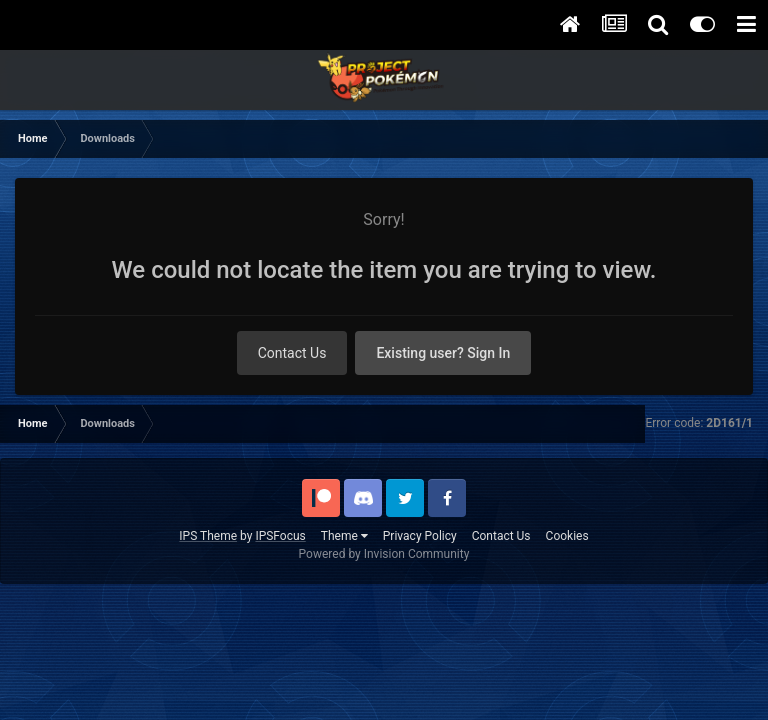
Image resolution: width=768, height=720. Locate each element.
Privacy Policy (420, 536)
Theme (344, 536)
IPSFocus (280, 536)
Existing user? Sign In (443, 353)
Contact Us (292, 353)
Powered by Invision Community (384, 554)
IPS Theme (208, 536)
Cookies (567, 536)
